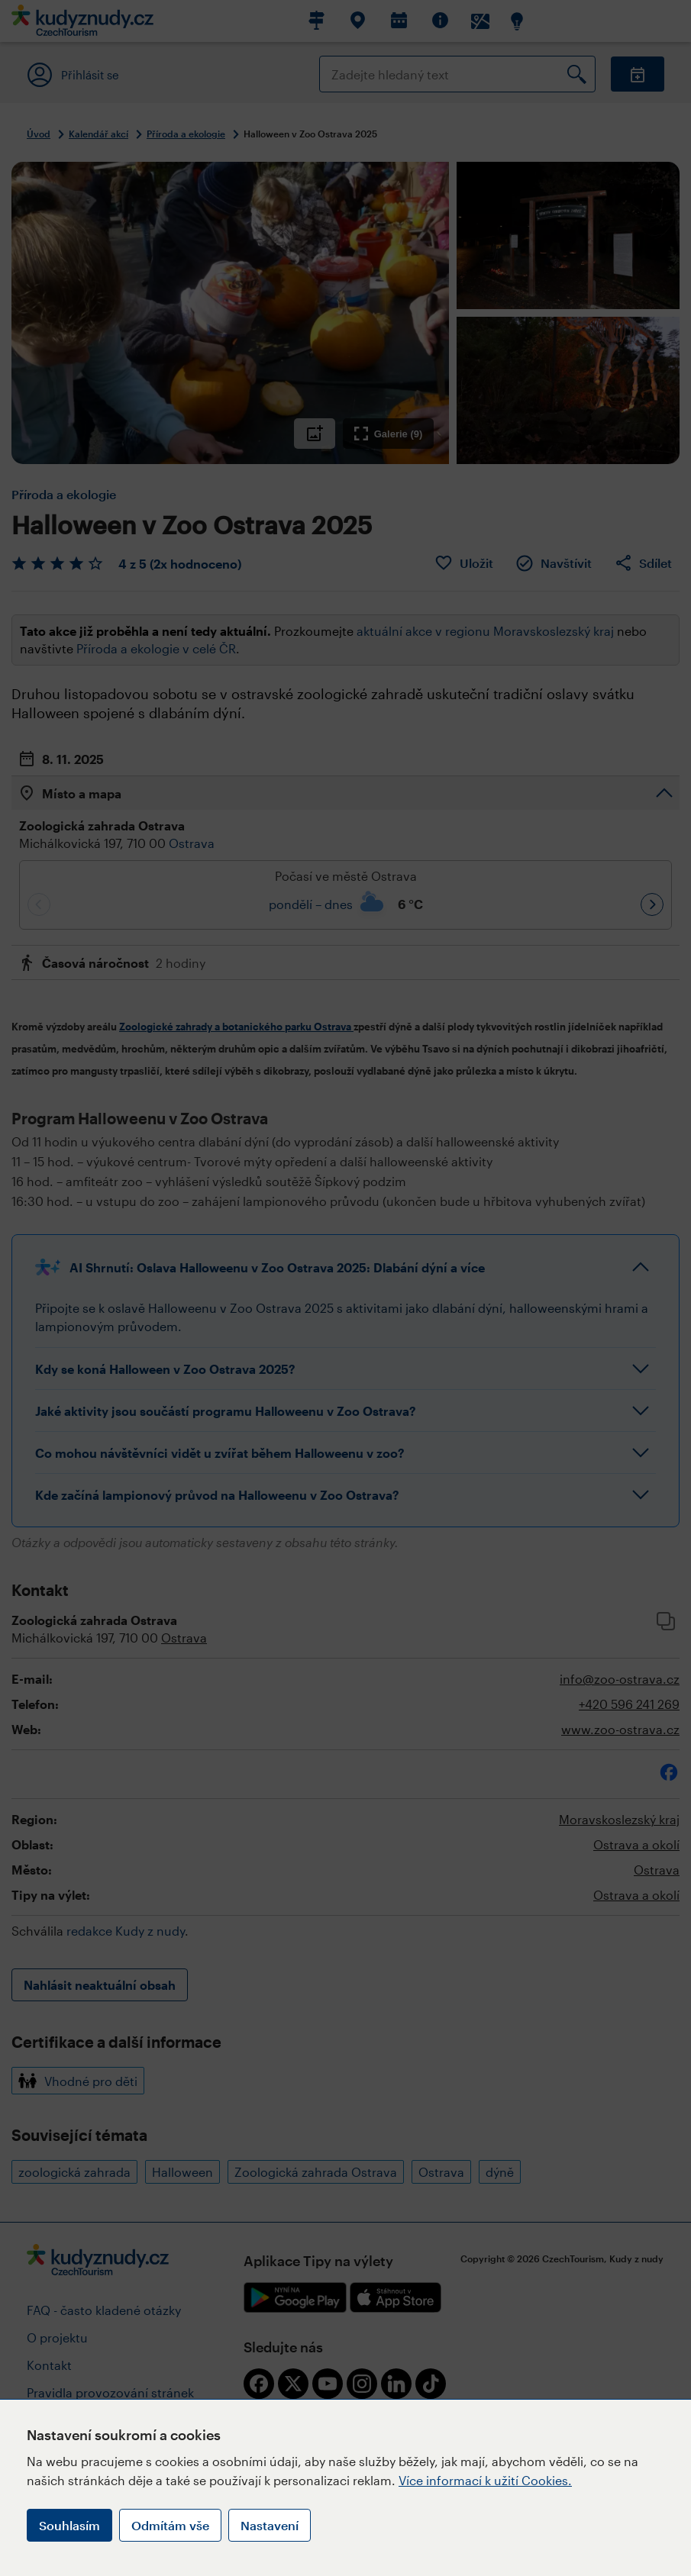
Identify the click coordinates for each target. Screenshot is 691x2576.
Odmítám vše (170, 2525)
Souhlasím (69, 2525)
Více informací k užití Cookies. (485, 2480)
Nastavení (270, 2525)
